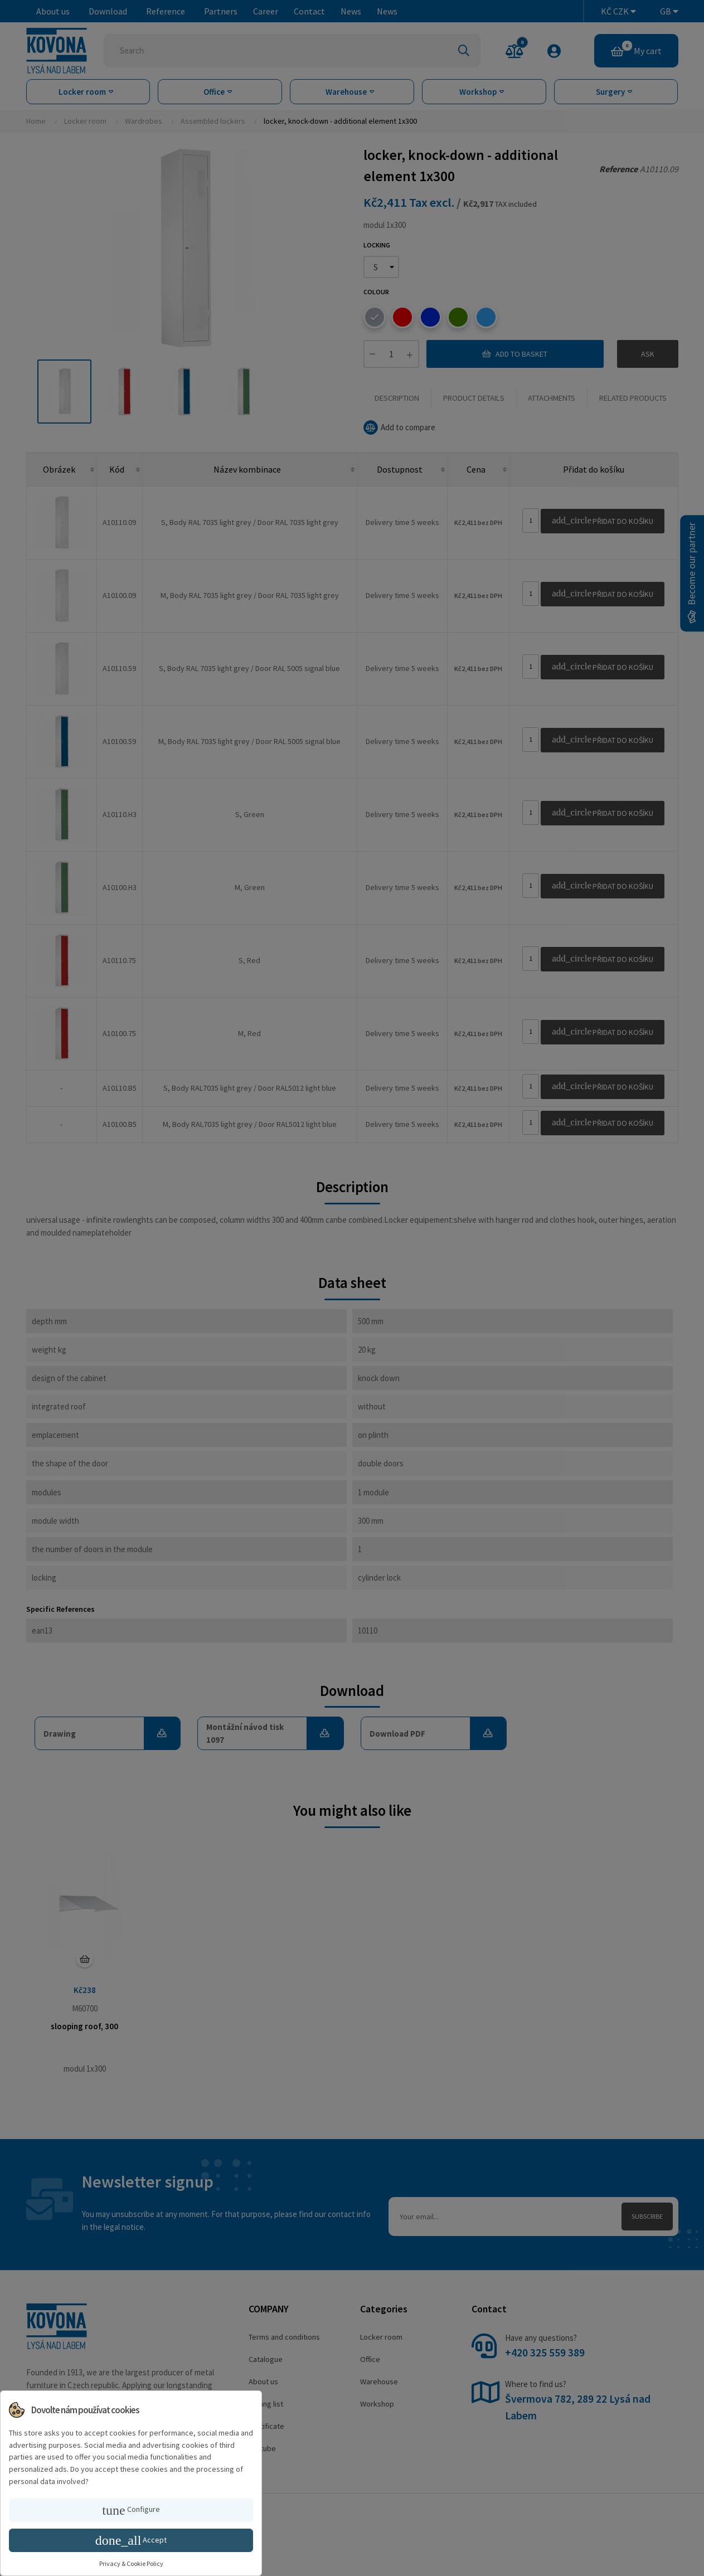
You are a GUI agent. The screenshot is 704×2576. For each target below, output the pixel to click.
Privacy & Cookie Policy (131, 2563)
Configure (130, 2510)
